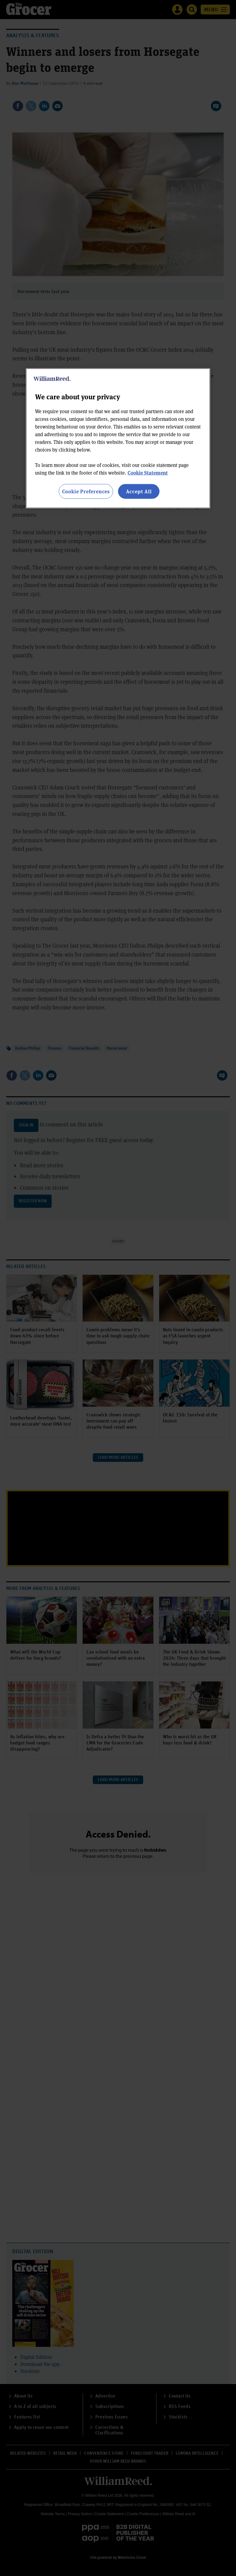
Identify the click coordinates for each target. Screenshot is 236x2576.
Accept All (139, 491)
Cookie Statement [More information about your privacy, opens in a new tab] (148, 472)
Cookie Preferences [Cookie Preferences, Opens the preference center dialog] (86, 491)
